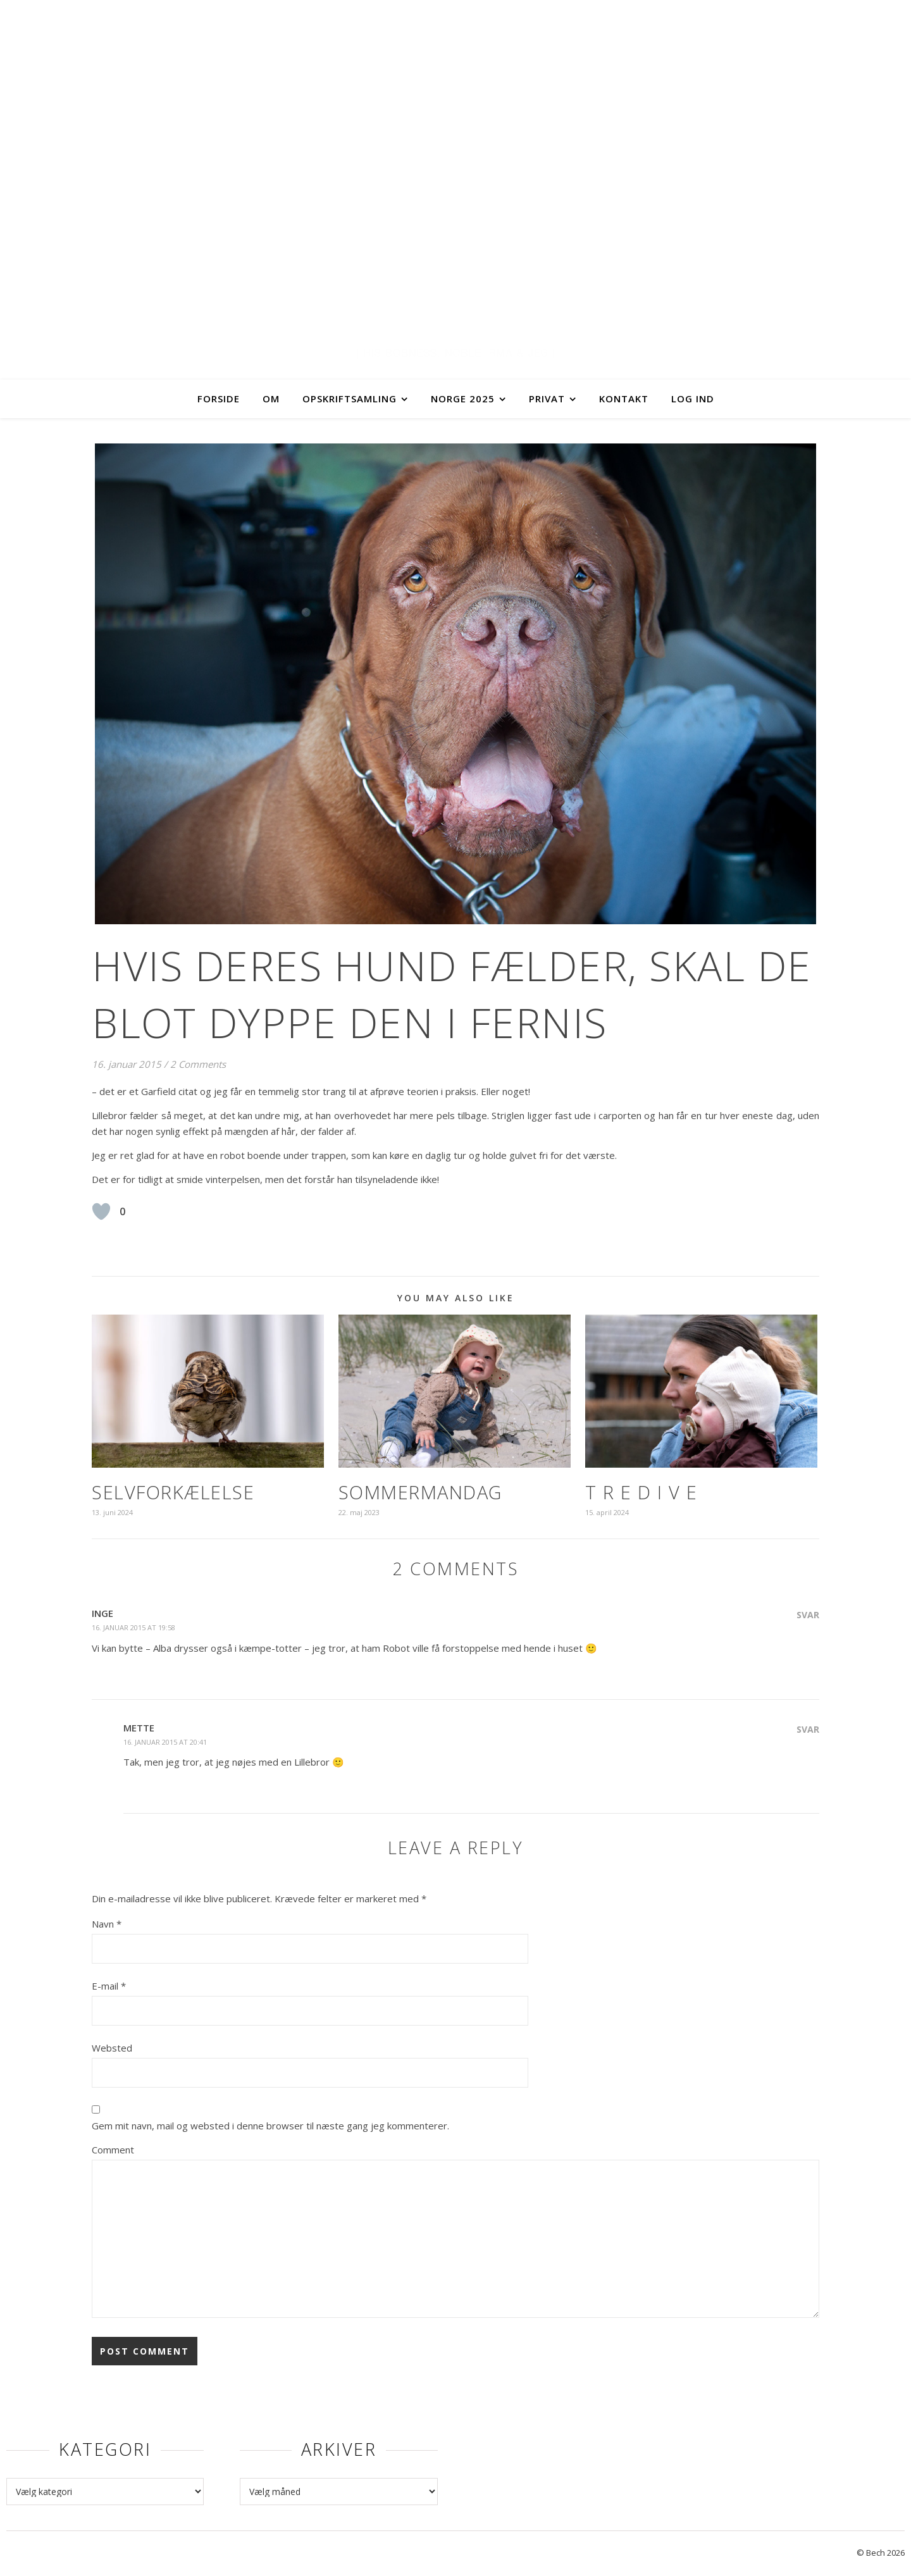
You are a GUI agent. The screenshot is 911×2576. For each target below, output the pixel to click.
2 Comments (198, 1064)
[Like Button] (101, 1211)
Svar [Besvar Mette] (807, 1729)
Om (271, 398)
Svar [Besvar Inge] (807, 1615)
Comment (113, 2149)
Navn (106, 1923)
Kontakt (623, 398)
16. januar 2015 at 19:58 (133, 1627)
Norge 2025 (463, 398)
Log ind (692, 398)
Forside (218, 398)
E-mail (109, 1985)
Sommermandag (420, 1492)
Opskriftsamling (349, 398)
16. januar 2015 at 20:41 (165, 1742)
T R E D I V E (641, 1492)
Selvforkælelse (173, 1492)
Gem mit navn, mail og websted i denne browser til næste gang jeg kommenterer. (270, 2125)
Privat (547, 398)
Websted (112, 2047)
